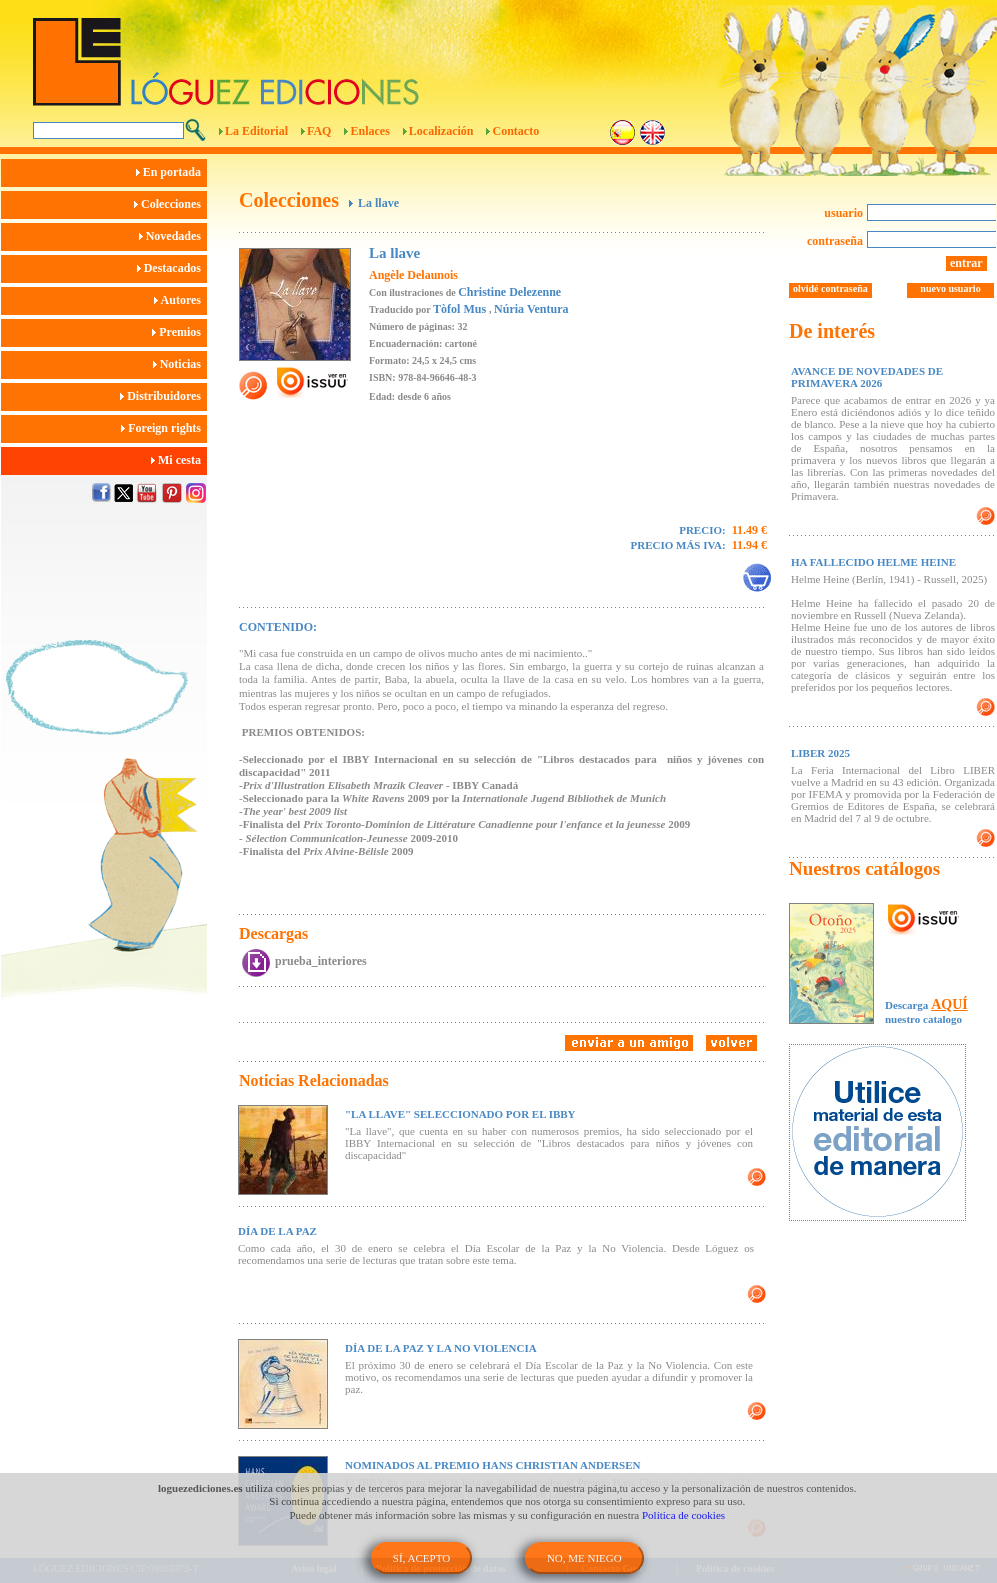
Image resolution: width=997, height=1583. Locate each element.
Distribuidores (163, 396)
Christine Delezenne (509, 292)
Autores (180, 300)
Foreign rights (164, 428)
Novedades (173, 236)
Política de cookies (683, 1515)
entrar (966, 263)
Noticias (180, 364)
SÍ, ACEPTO (421, 1558)
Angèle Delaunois (413, 275)
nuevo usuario (950, 288)
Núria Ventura (531, 309)
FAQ (319, 131)
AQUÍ (949, 1004)
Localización (441, 131)
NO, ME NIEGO (584, 1558)
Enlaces (369, 131)
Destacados (172, 268)
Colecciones (170, 204)
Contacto (515, 131)
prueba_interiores (321, 961)
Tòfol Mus (461, 309)
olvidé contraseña (830, 288)
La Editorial (256, 131)
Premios (179, 332)
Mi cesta (179, 460)
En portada (171, 172)
